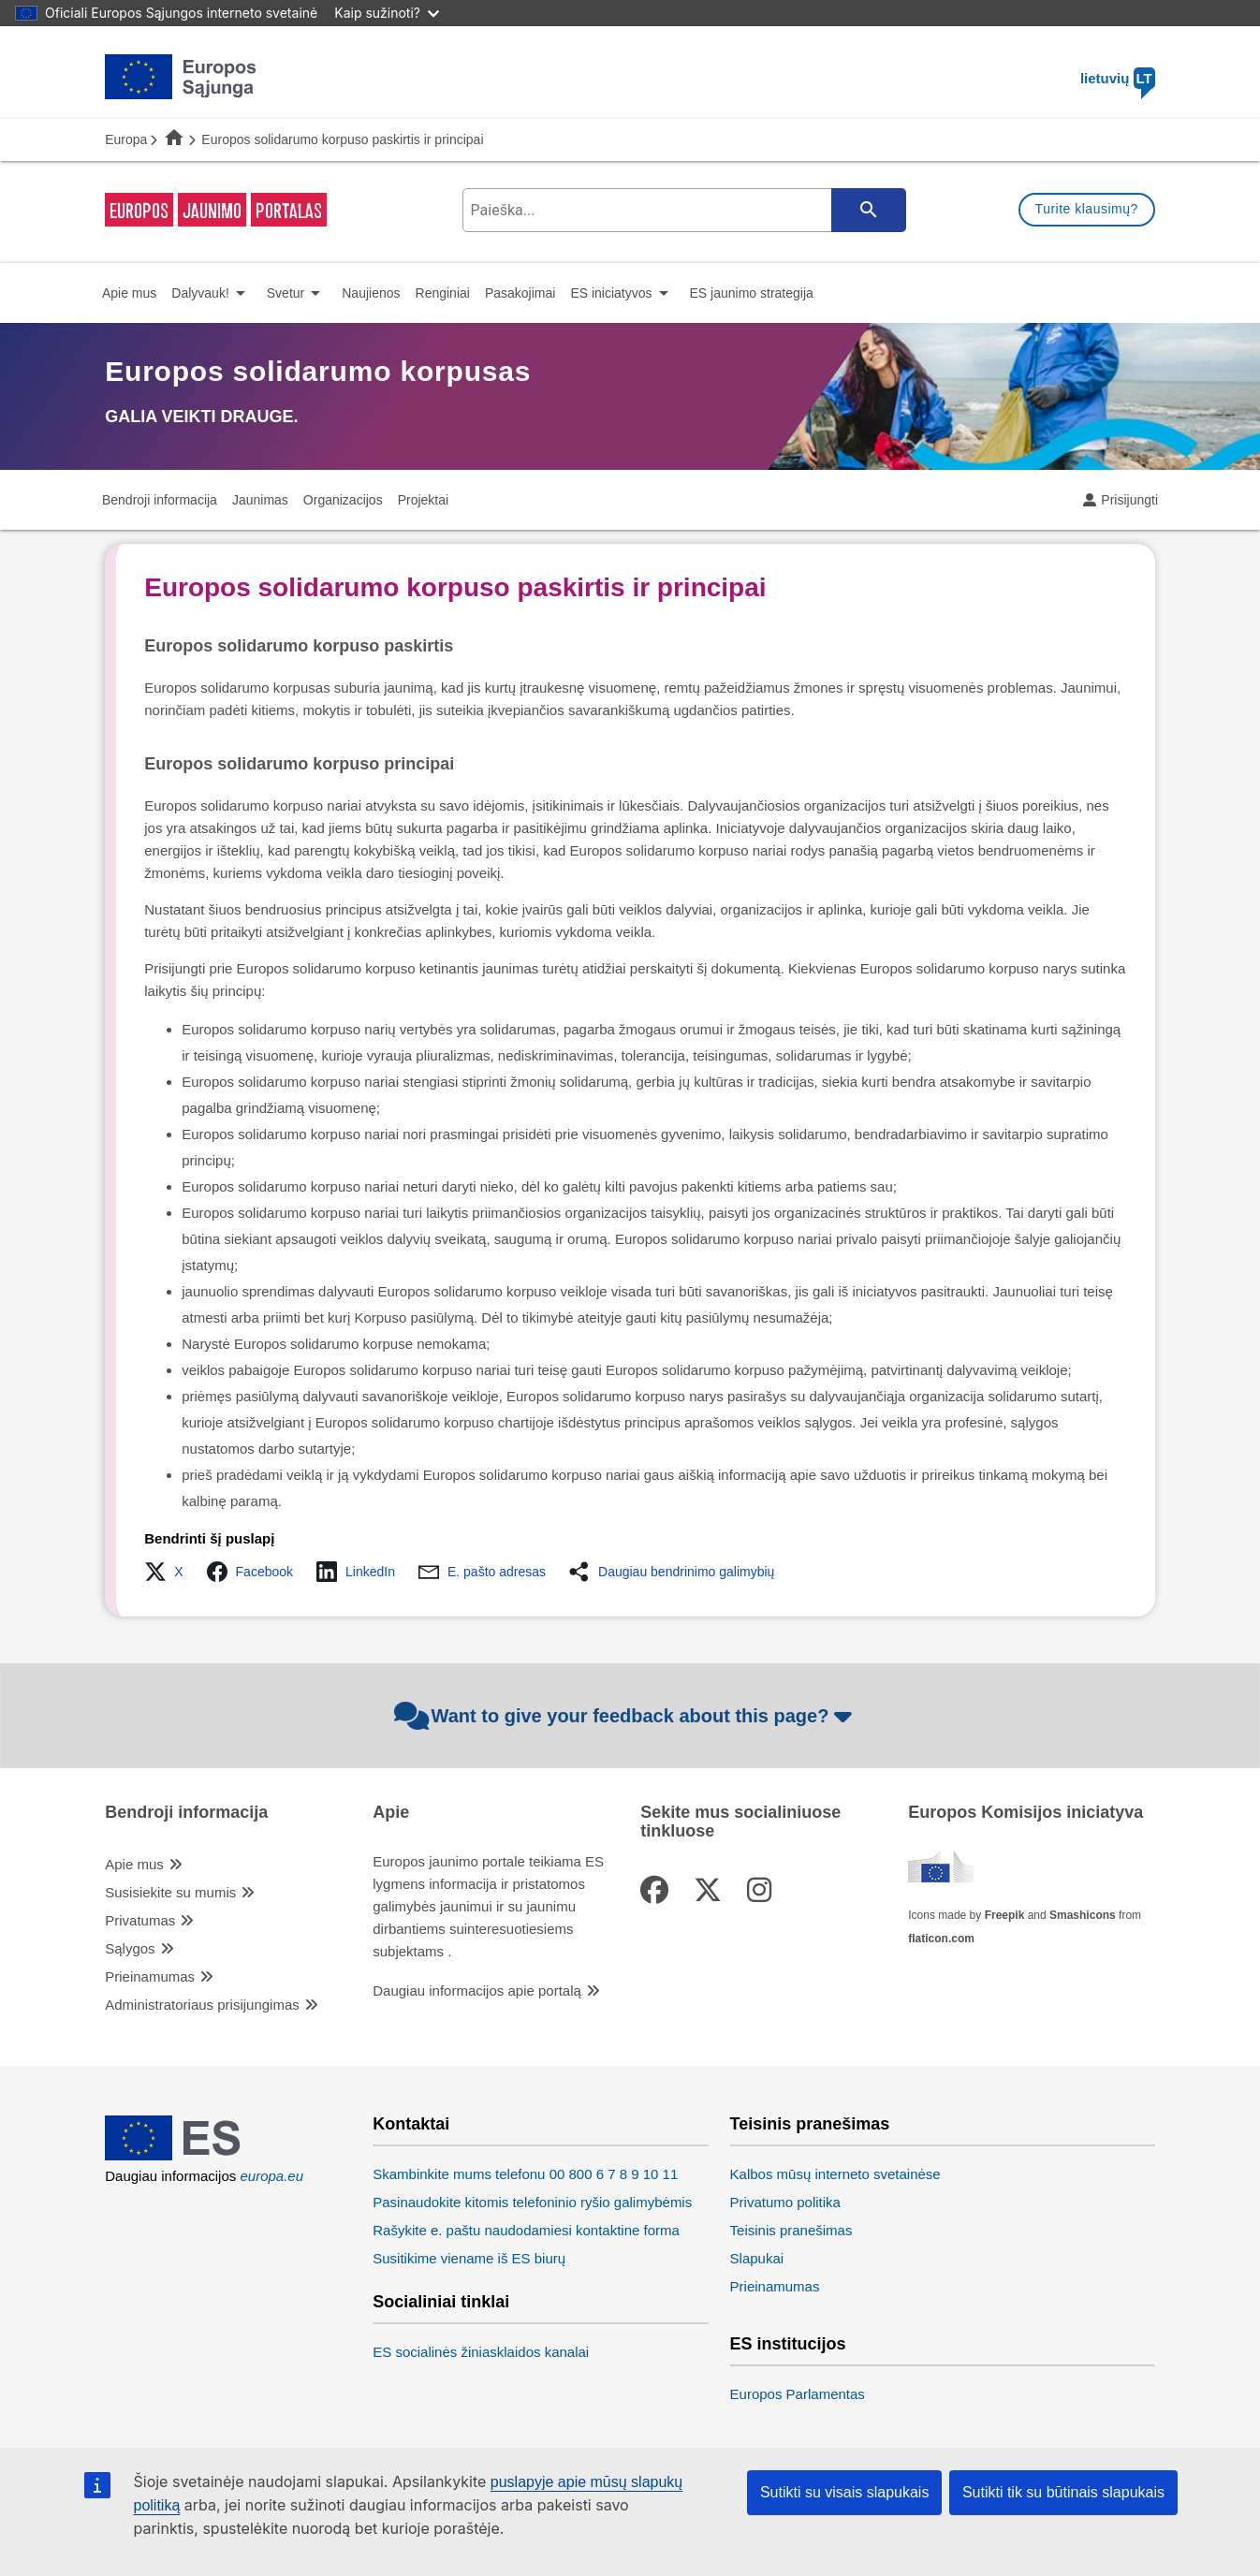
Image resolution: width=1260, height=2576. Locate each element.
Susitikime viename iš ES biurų (469, 2258)
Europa (126, 139)
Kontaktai (411, 2124)
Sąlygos (129, 1948)
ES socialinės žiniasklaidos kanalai (481, 2352)
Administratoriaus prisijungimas (202, 2004)
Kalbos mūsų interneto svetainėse (835, 2174)
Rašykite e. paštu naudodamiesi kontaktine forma (526, 2230)
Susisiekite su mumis (170, 1892)
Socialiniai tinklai (441, 2302)
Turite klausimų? (1086, 208)
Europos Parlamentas (797, 2394)
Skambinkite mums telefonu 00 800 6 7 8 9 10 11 (525, 2174)
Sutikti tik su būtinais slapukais (1063, 2492)
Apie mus (134, 1864)
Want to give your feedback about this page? (625, 1716)
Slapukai (757, 2258)
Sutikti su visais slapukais (845, 2492)
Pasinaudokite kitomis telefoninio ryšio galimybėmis (532, 2202)
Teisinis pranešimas (810, 2124)
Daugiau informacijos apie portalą (477, 1990)
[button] (169, 1571)
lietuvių (1117, 78)
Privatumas (140, 1920)
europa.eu (271, 2176)
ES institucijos (788, 2344)
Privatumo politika (785, 2202)
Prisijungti (1129, 499)
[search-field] (682, 210)
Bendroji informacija (186, 1813)
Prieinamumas (150, 1976)
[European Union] (181, 2155)
